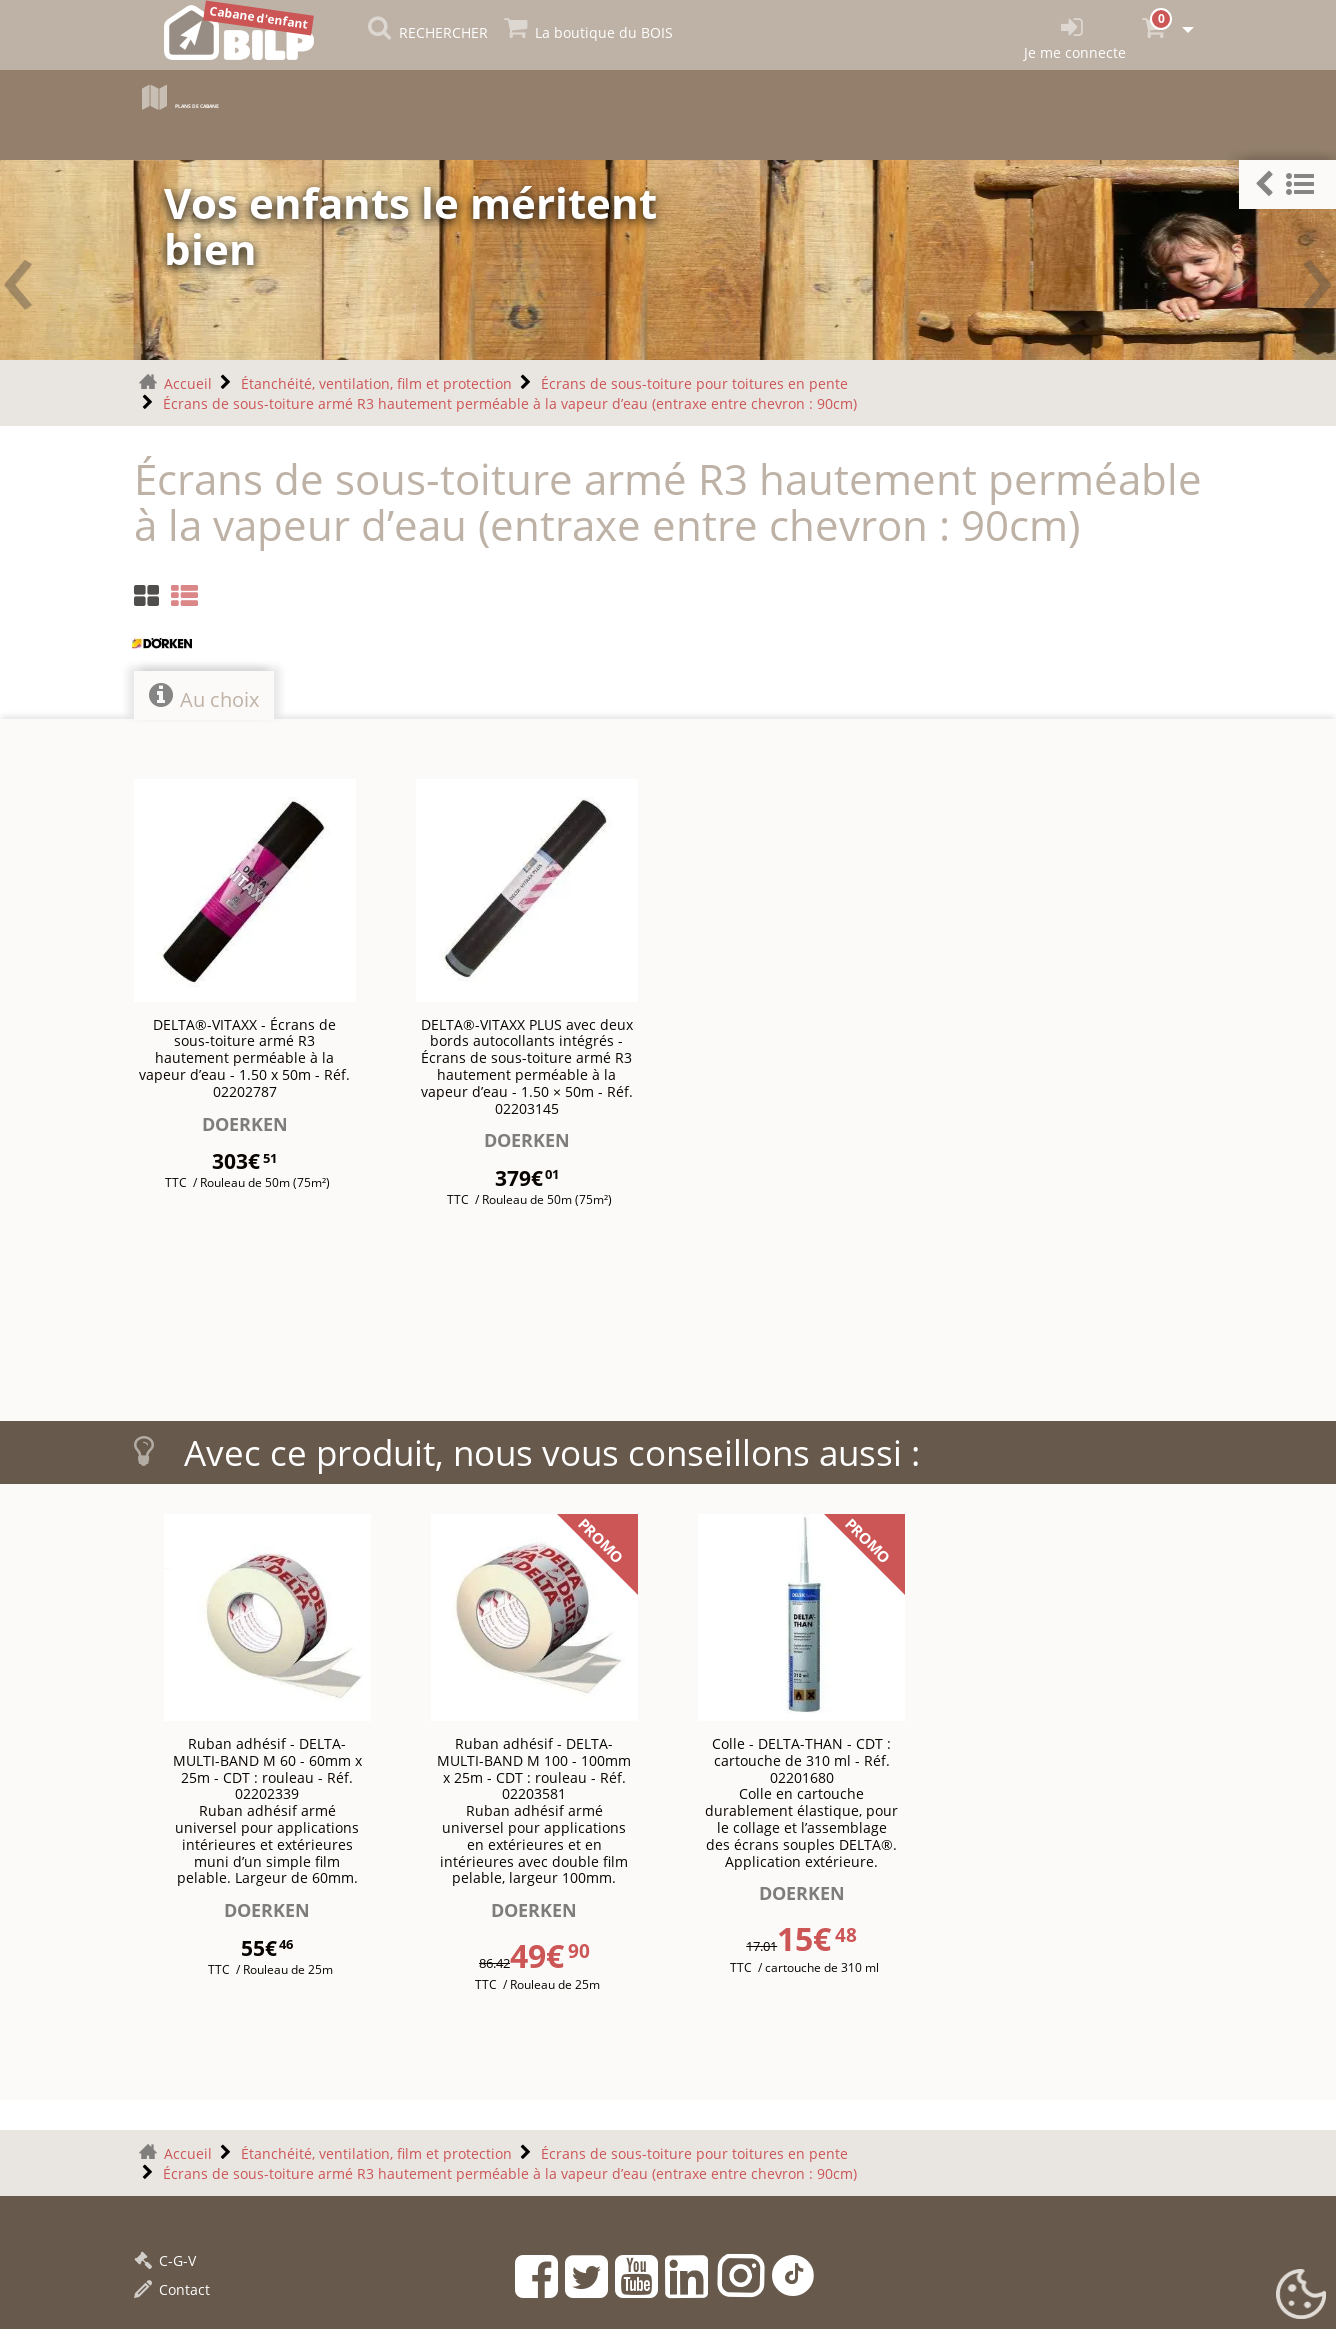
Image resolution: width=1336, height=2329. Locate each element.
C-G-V (165, 2260)
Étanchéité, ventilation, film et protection (376, 383)
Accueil (188, 383)
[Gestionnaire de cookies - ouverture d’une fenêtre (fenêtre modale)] (1301, 2295)
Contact (172, 2289)
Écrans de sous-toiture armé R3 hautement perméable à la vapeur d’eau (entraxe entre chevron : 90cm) (510, 403)
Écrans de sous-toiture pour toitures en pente (694, 383)
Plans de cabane (231, 102)
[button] (1287, 184)
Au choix (204, 697)
